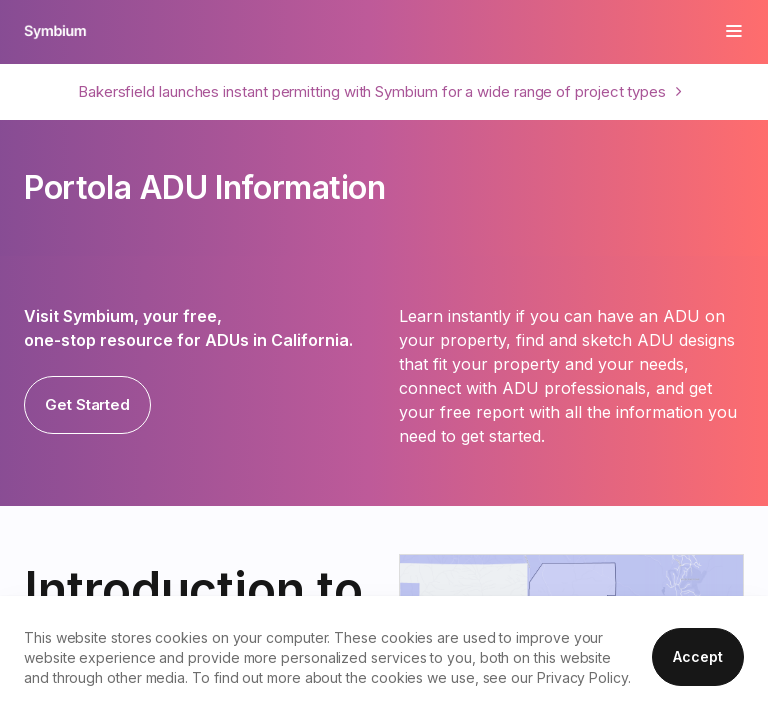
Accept (698, 656)
